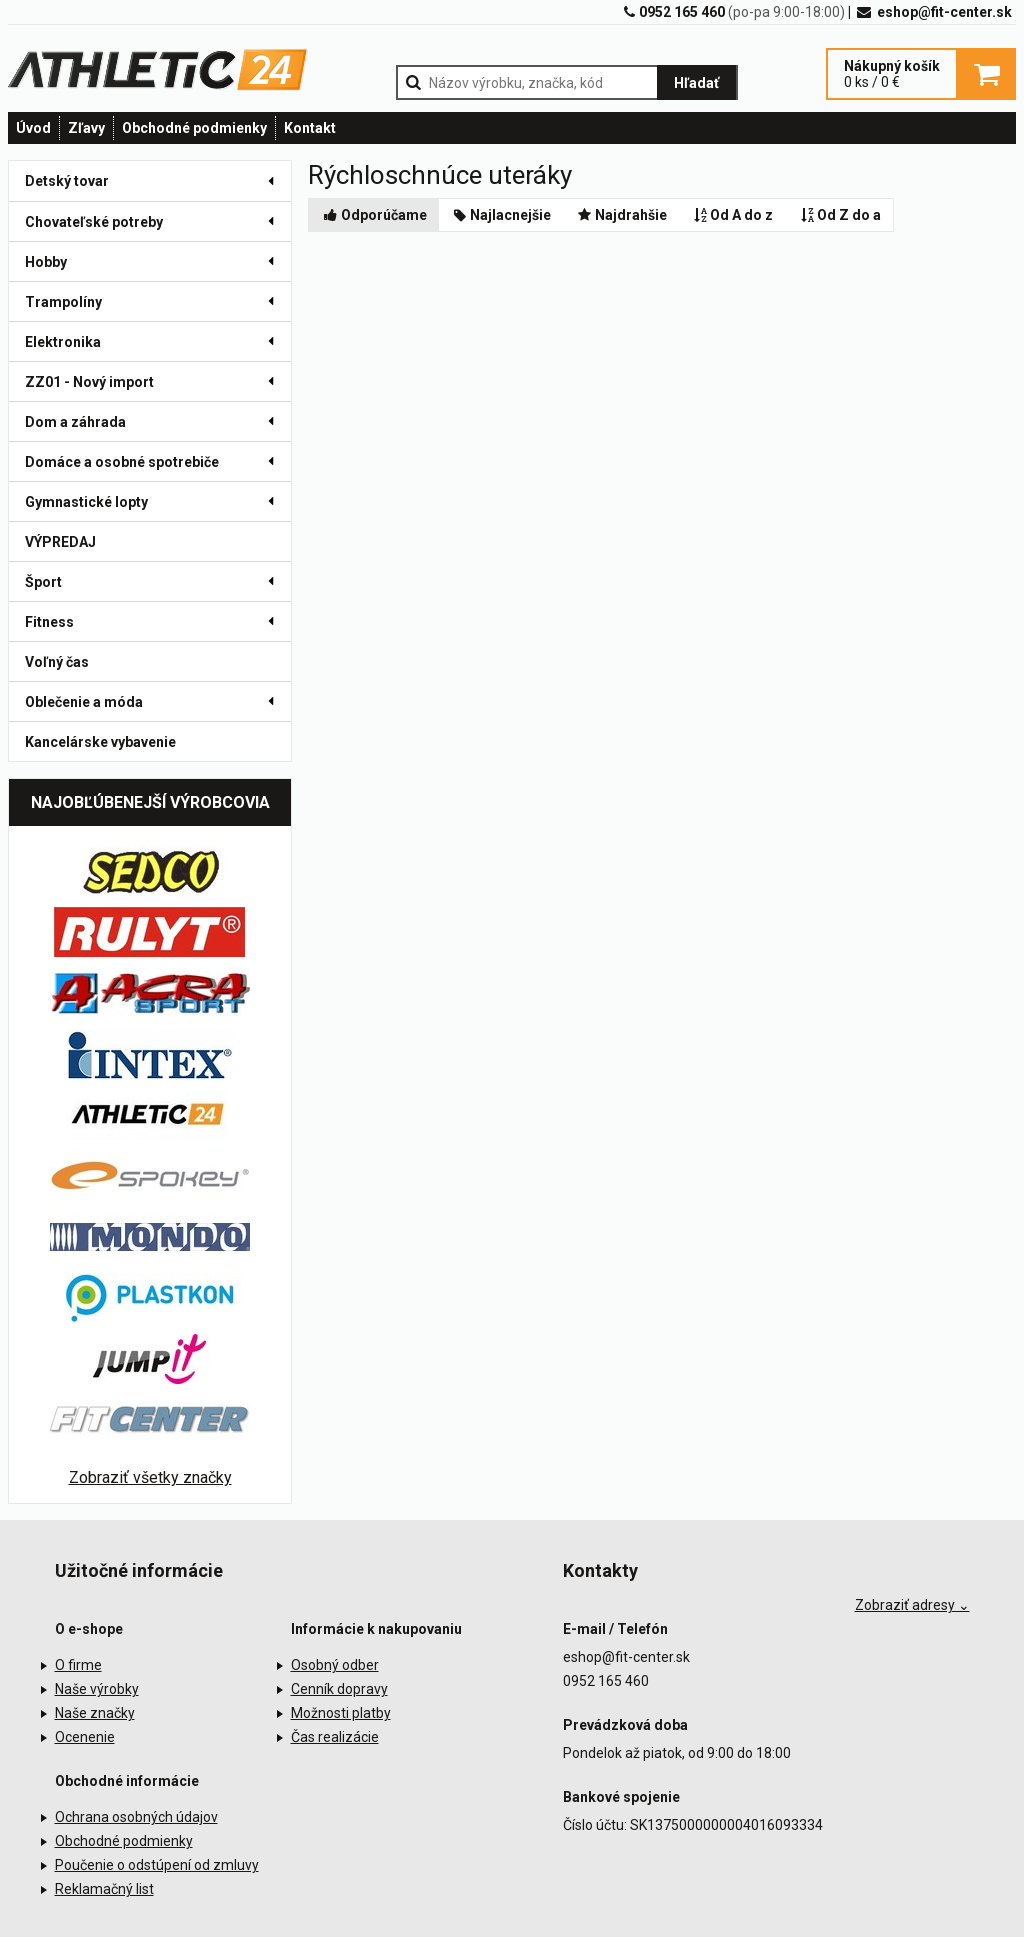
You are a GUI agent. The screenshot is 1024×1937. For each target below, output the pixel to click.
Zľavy (86, 128)
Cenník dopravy (339, 1689)
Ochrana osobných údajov (136, 1817)
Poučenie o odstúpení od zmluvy (157, 1865)
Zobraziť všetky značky (150, 1477)
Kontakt (310, 128)
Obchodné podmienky (194, 128)
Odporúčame (374, 215)
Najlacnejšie (501, 215)
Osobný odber (335, 1665)
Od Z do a (839, 215)
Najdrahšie (621, 215)
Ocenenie (85, 1737)
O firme (78, 1665)
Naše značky (95, 1713)
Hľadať (696, 83)
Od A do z (732, 215)
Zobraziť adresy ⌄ (912, 1605)
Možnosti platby (341, 1713)
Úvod (33, 128)
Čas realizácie (335, 1737)
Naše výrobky (97, 1689)
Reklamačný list (104, 1889)
